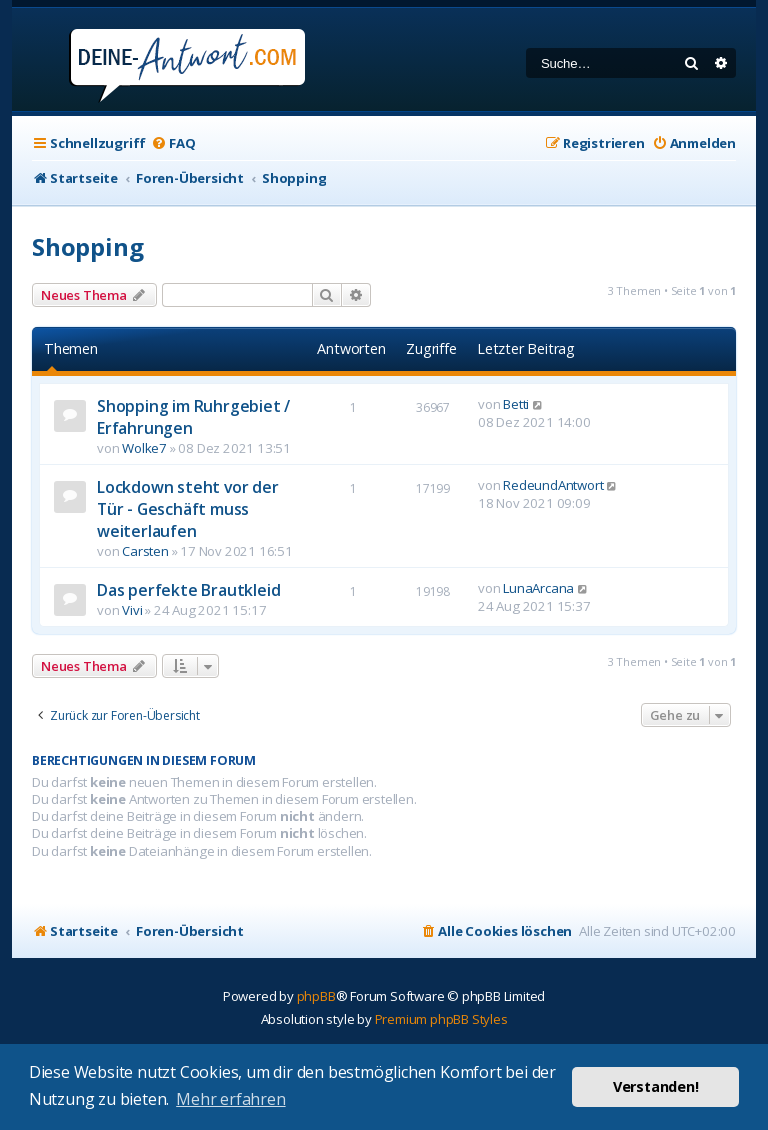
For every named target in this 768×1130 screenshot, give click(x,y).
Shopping (87, 246)
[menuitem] (173, 143)
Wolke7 (144, 448)
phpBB (316, 996)
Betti (516, 404)
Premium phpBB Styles (441, 1019)
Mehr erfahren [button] (230, 1099)
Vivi (132, 610)
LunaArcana (538, 588)
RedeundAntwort (553, 485)
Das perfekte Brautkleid (188, 590)
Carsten (145, 551)
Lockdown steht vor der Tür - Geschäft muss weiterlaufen (188, 509)
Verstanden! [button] (656, 1086)
